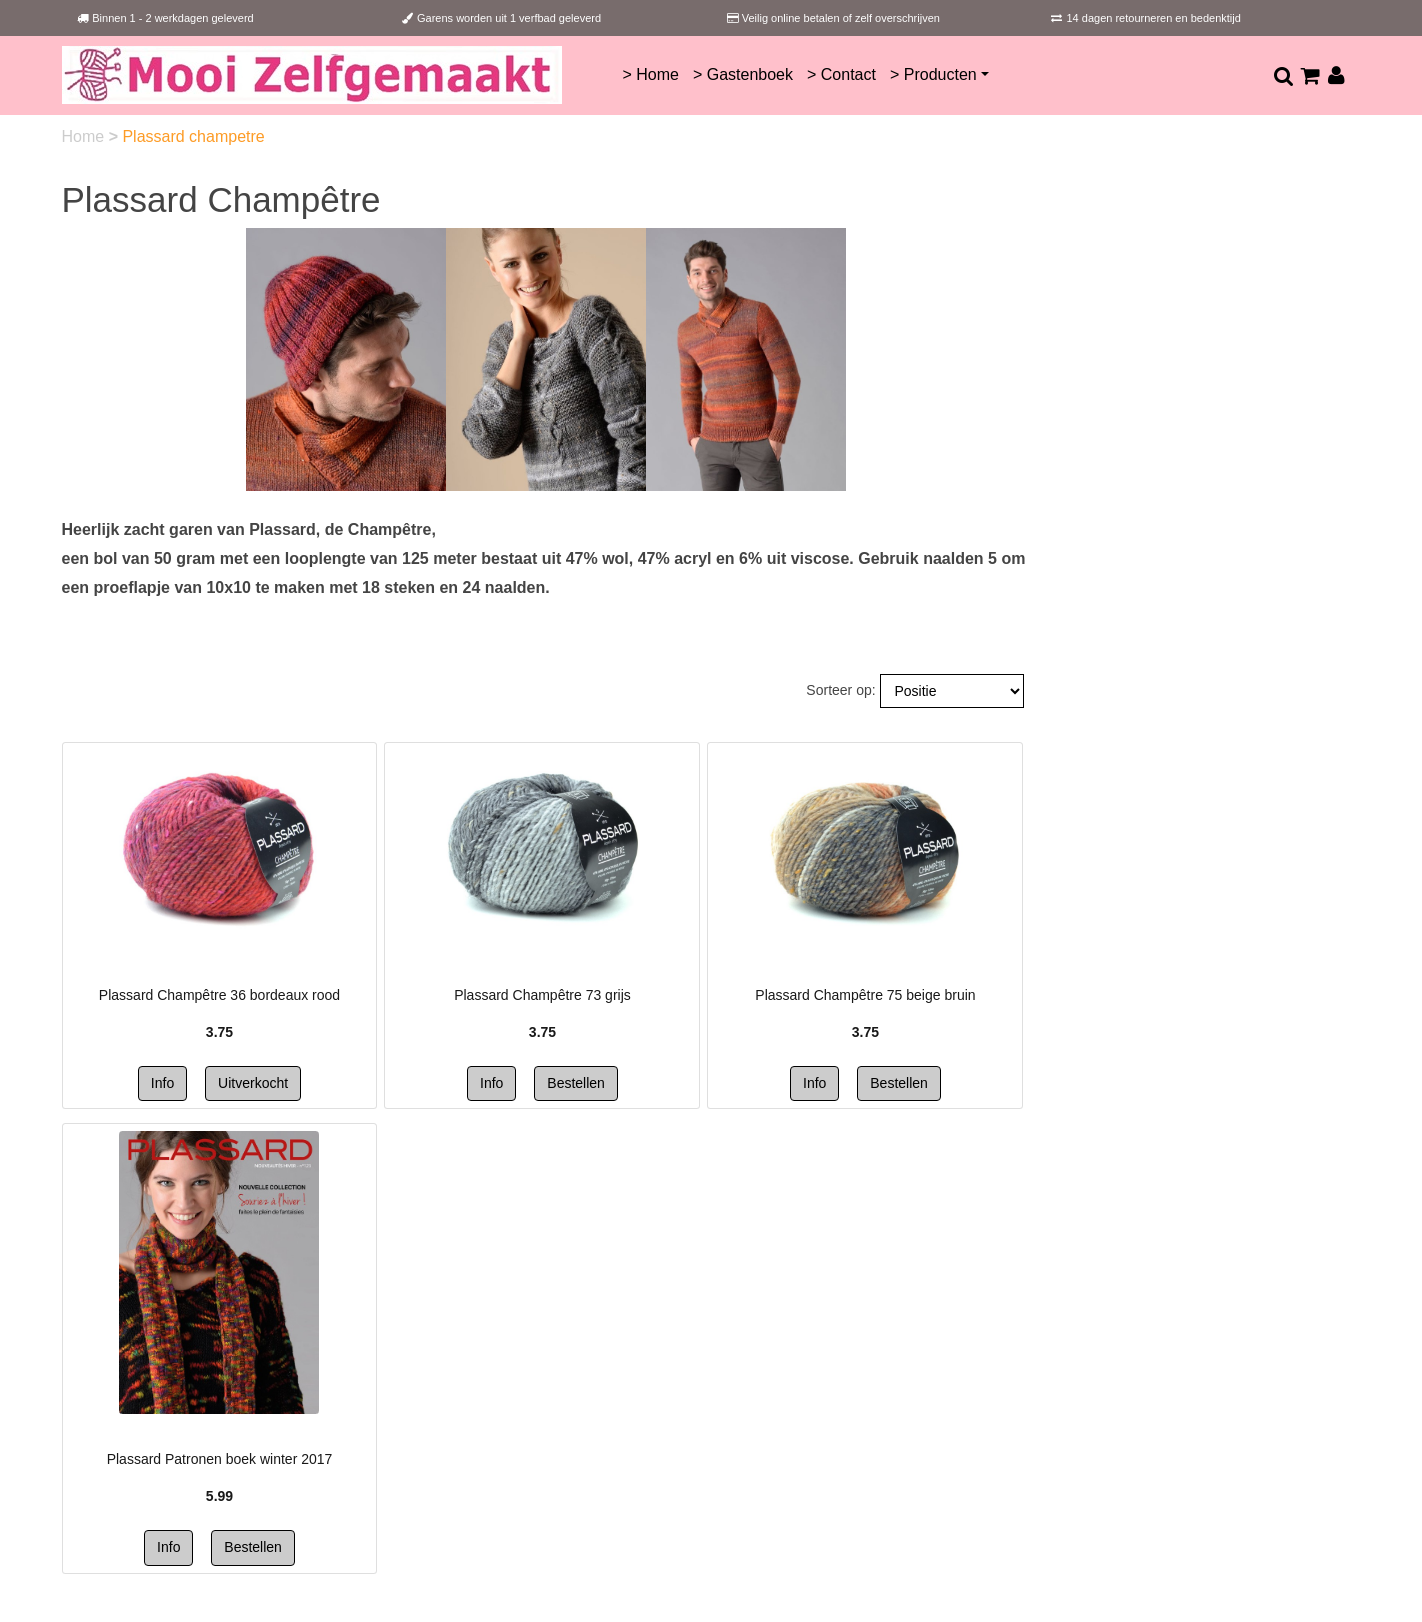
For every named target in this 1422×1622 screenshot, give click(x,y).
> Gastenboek (743, 74)
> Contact (841, 74)
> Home (650, 74)
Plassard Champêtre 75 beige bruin (865, 995)
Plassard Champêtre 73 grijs (542, 995)
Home (85, 136)
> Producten (933, 74)
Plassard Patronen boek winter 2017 (220, 1459)
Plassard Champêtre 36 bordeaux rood (219, 995)
